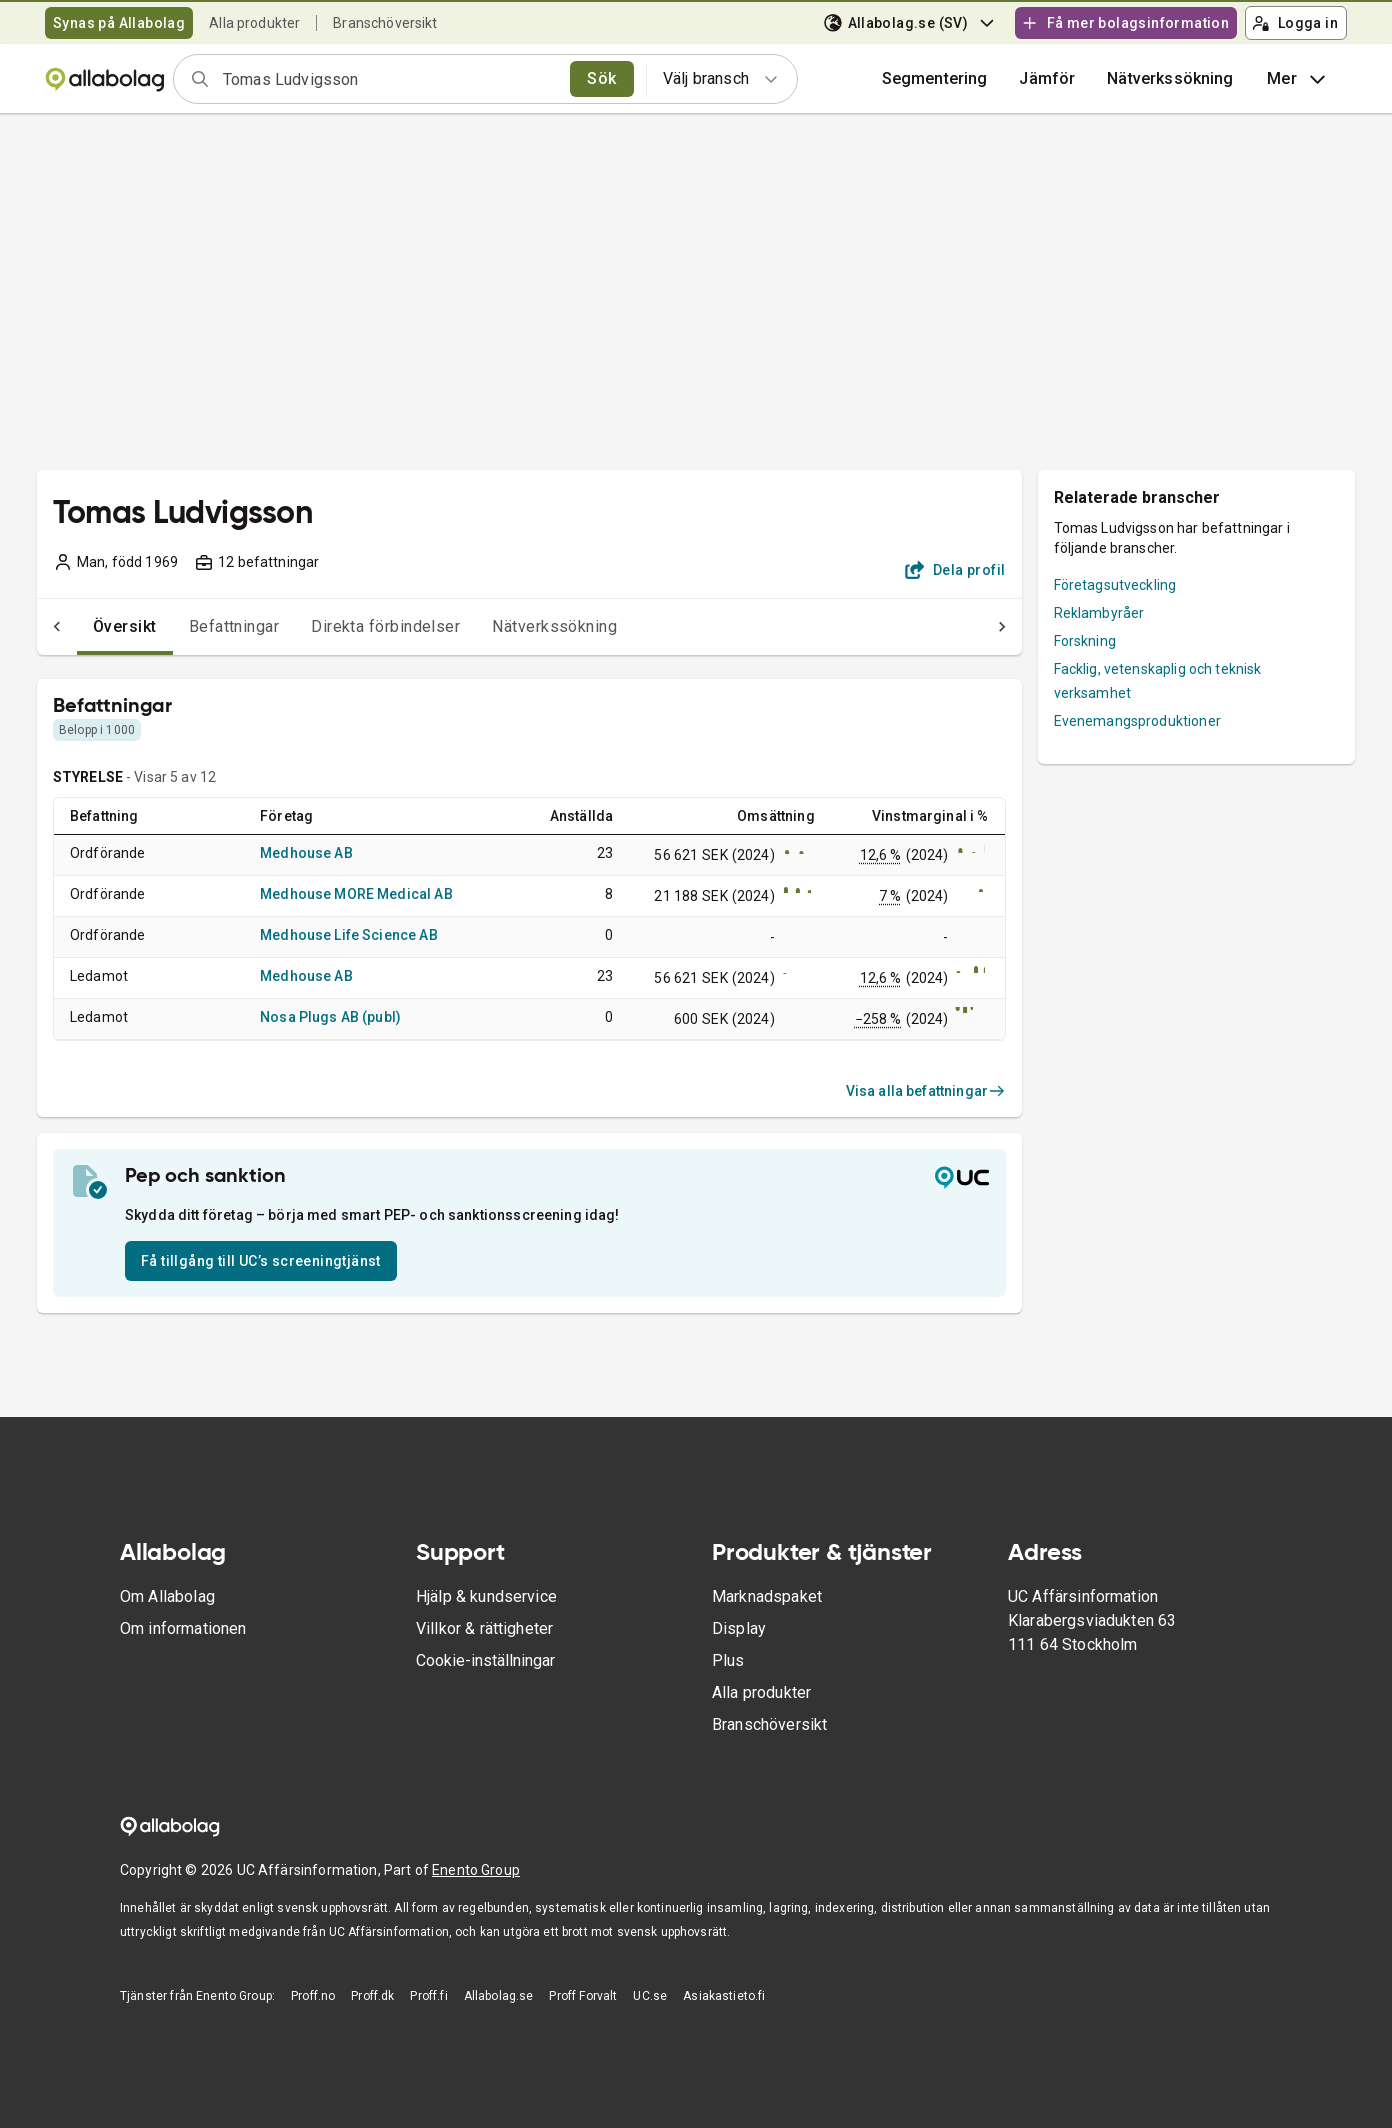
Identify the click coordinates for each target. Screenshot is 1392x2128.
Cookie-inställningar (485, 1660)
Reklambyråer (1099, 613)
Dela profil (955, 570)
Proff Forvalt (583, 1996)
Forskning (1085, 641)
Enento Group (476, 1870)
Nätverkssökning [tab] (514, 626)
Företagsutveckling (1115, 585)
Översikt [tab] (85, 626)
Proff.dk (372, 1996)
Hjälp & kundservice (486, 1596)
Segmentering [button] (935, 78)
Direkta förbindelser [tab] (345, 626)
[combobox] (390, 79)
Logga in (1295, 23)
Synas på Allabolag (119, 23)
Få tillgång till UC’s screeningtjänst (261, 1261)
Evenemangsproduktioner (1137, 721)
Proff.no (313, 1996)
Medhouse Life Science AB (349, 935)
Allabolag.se (499, 1996)
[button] (1047, 79)
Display (739, 1628)
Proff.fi (428, 1996)
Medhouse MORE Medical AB (356, 894)
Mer (1298, 79)
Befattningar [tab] (194, 626)
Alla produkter (254, 23)
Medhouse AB (306, 853)
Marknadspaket (767, 1596)
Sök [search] (601, 78)
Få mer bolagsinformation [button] (1125, 23)
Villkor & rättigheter (484, 1628)
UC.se (650, 1996)
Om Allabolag (167, 1596)
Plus (728, 1660)
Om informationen (183, 1628)
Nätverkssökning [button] (1170, 78)
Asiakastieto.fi (724, 1996)
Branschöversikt (385, 23)
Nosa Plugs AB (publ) (330, 1017)
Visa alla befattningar (926, 1091)
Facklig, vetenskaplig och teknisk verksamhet (1158, 681)
